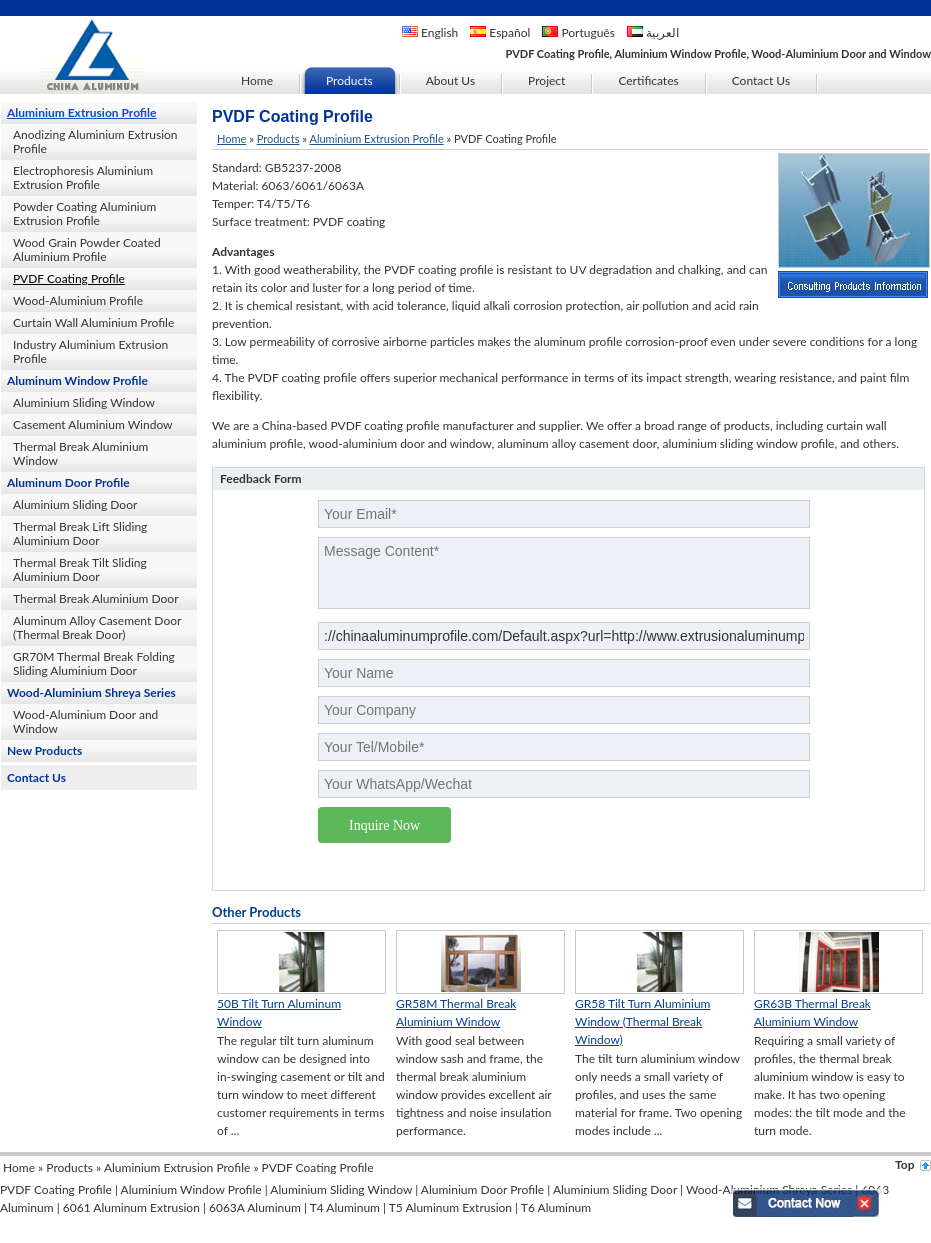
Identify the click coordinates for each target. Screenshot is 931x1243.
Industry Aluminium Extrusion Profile (90, 351)
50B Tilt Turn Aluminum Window (279, 1012)
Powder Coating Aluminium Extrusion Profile (84, 213)
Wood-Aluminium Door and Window (85, 721)
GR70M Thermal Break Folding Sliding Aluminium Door (94, 663)
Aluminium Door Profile (482, 1189)
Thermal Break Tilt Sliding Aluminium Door (80, 569)
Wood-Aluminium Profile (78, 300)
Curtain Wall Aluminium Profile (93, 322)
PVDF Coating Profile (69, 278)
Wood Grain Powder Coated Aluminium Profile (87, 249)
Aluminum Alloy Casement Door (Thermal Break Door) (97, 627)
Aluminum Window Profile (77, 380)
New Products (44, 750)
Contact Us (36, 777)
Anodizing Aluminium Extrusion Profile (95, 141)
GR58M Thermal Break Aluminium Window (456, 1012)
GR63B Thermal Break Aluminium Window (812, 1012)
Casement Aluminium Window (93, 424)
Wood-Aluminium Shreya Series (91, 692)
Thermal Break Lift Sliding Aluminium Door (80, 533)
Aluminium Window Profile (191, 1189)
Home (231, 138)
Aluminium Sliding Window (84, 402)
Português (578, 32)
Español (500, 32)
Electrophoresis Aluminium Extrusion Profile (83, 177)
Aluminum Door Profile (68, 482)
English (430, 32)
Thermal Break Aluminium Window (80, 453)
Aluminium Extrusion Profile (81, 112)
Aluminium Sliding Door (75, 504)
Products (278, 138)
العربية (653, 32)
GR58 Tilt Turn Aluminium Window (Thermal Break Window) (642, 1021)
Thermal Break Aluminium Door (96, 598)
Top (904, 1164)
